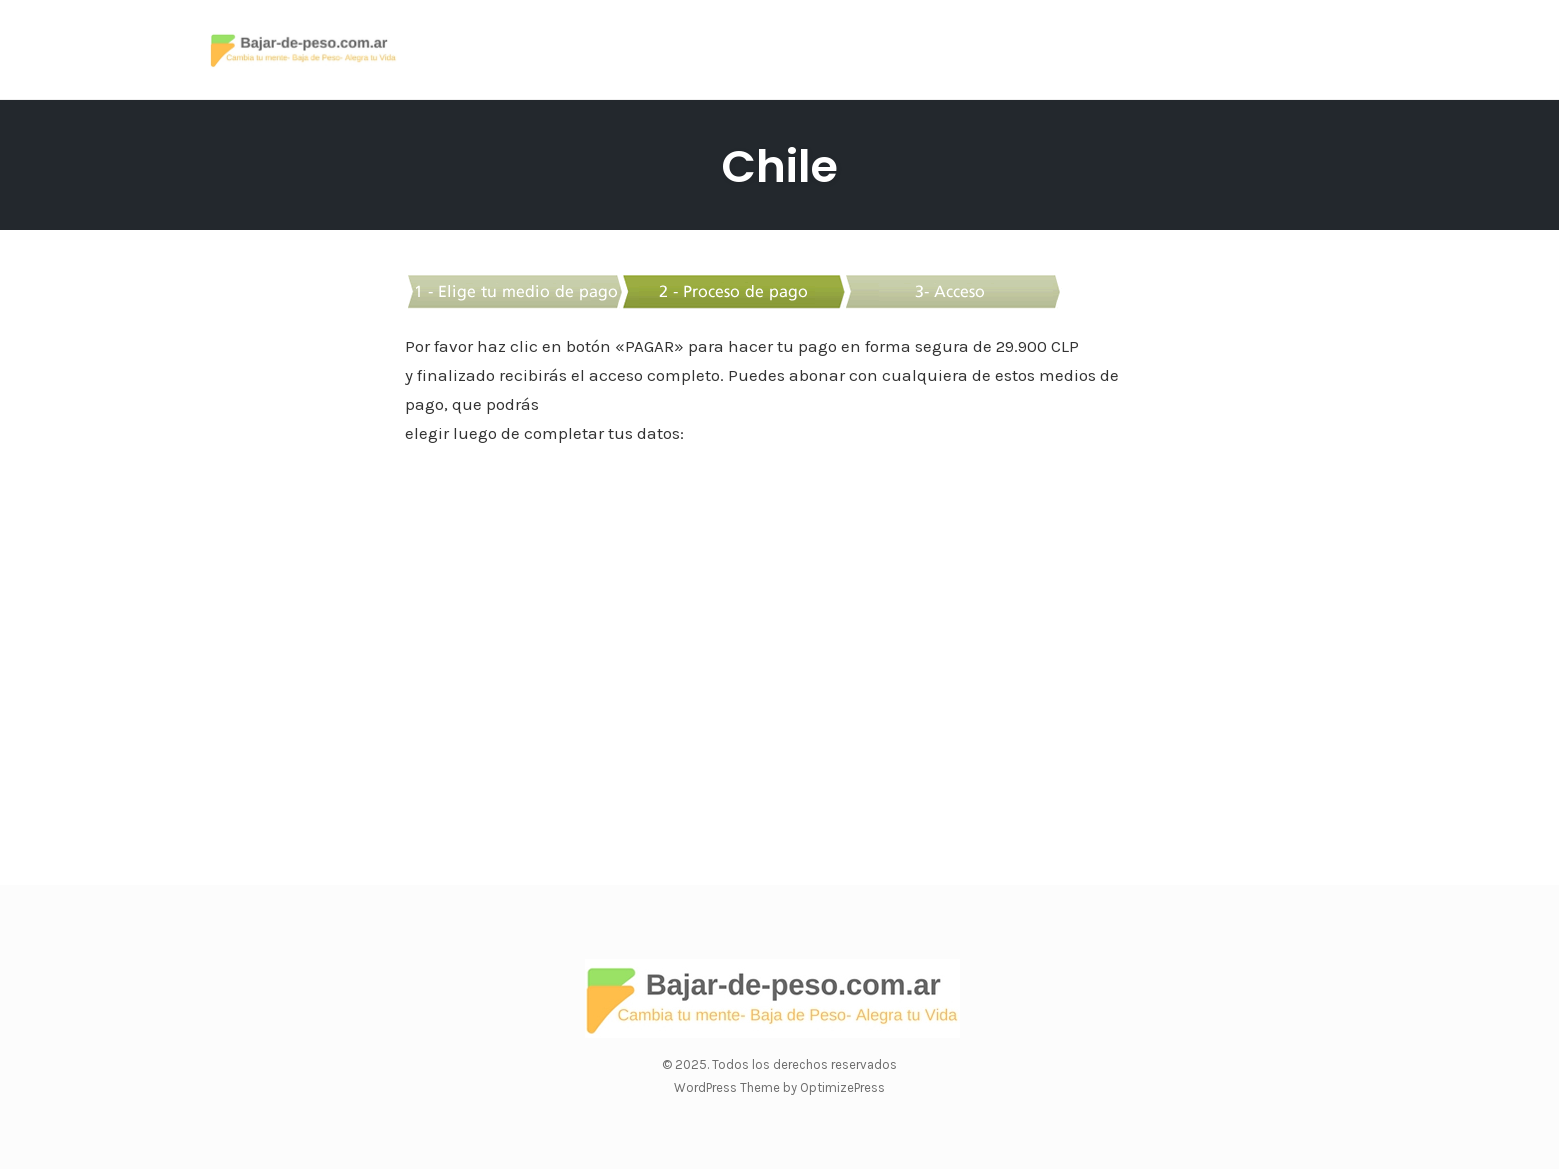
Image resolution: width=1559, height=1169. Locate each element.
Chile (779, 166)
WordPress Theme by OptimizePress (779, 1087)
